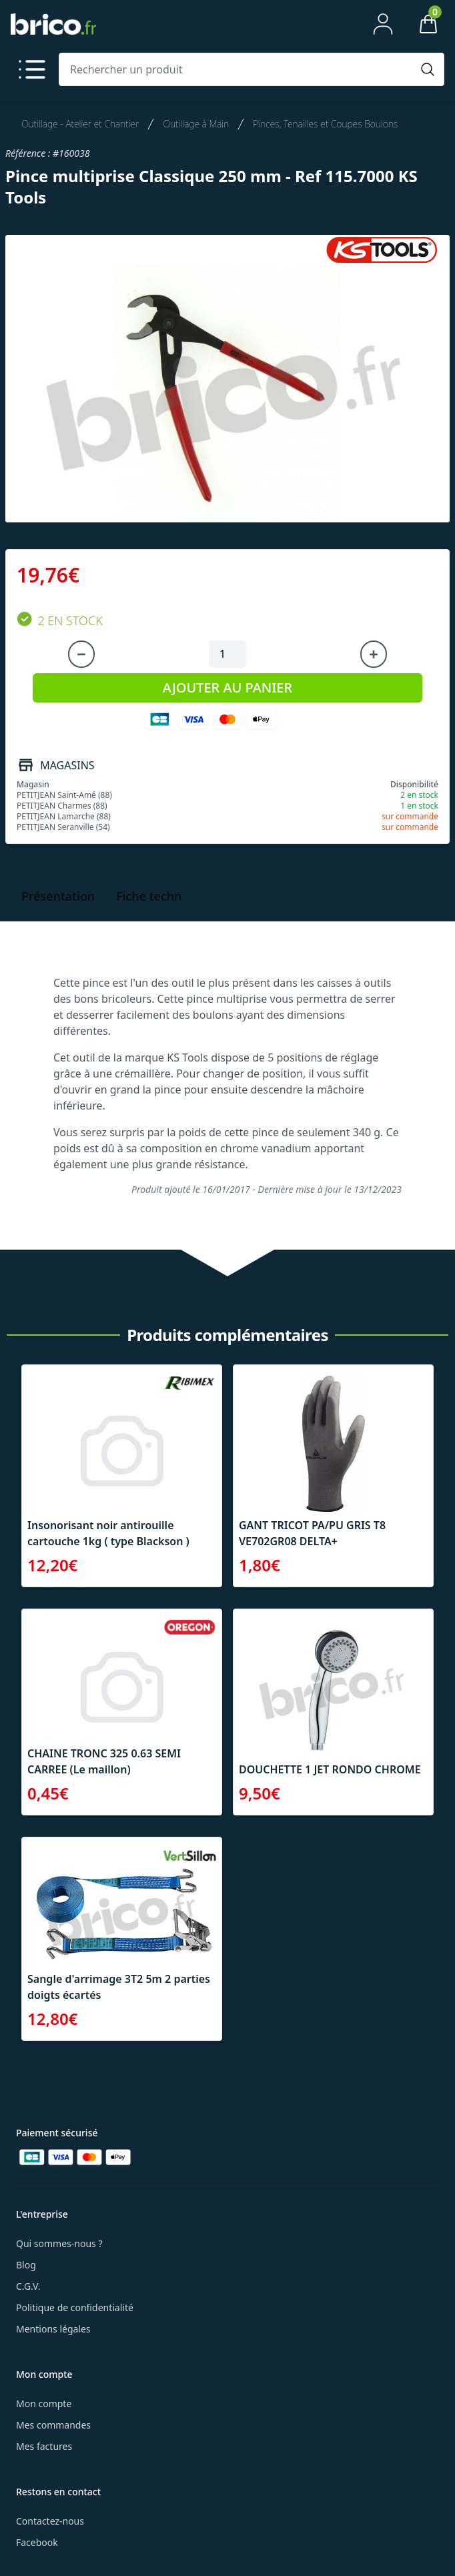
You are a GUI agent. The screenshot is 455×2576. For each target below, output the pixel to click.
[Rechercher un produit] (238, 69)
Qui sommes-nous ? (59, 2243)
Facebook (37, 2542)
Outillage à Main (196, 123)
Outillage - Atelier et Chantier (80, 123)
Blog (26, 2264)
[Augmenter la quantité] (373, 654)
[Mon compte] (383, 24)
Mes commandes (53, 2425)
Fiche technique (161, 896)
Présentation (58, 896)
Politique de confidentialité (74, 2307)
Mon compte (43, 2403)
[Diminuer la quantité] (81, 654)
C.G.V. (28, 2286)
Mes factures (44, 2446)
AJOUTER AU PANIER (227, 688)
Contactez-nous (50, 2521)
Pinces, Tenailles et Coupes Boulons (325, 123)
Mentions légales (53, 2328)
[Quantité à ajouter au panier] (227, 654)
